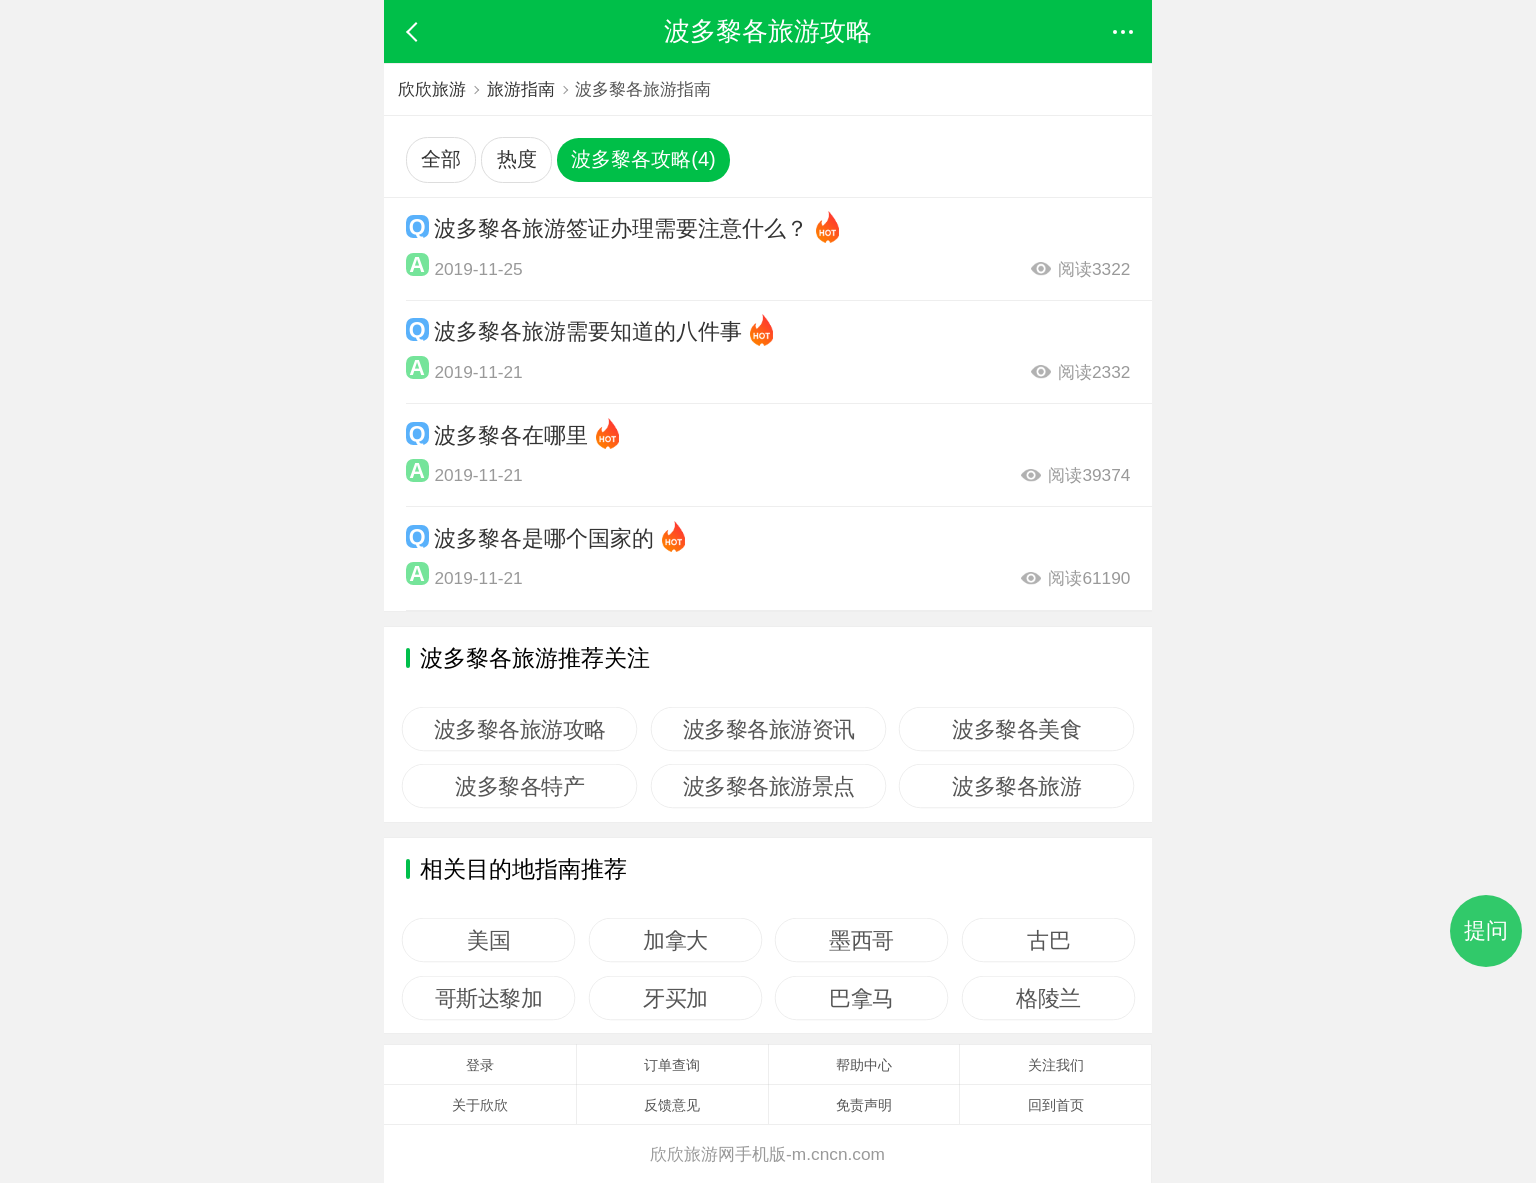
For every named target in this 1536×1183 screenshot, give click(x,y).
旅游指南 (521, 89)
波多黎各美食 (1016, 729)
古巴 (1048, 940)
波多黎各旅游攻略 (520, 729)
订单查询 (672, 1065)
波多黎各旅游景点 (768, 786)
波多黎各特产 (519, 786)
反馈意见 (672, 1105)
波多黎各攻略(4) (643, 159)
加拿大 (675, 940)
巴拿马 (862, 998)
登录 (480, 1065)
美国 (488, 940)
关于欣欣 (480, 1105)
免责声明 (864, 1105)
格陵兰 (1048, 998)
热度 (517, 159)
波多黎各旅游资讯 (768, 729)
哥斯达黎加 (489, 998)
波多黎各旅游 (1016, 786)
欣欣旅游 (432, 89)
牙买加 (675, 998)
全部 (441, 159)
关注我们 (1056, 1065)
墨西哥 (862, 940)
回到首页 (1056, 1105)
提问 (1486, 930)
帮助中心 (864, 1065)
